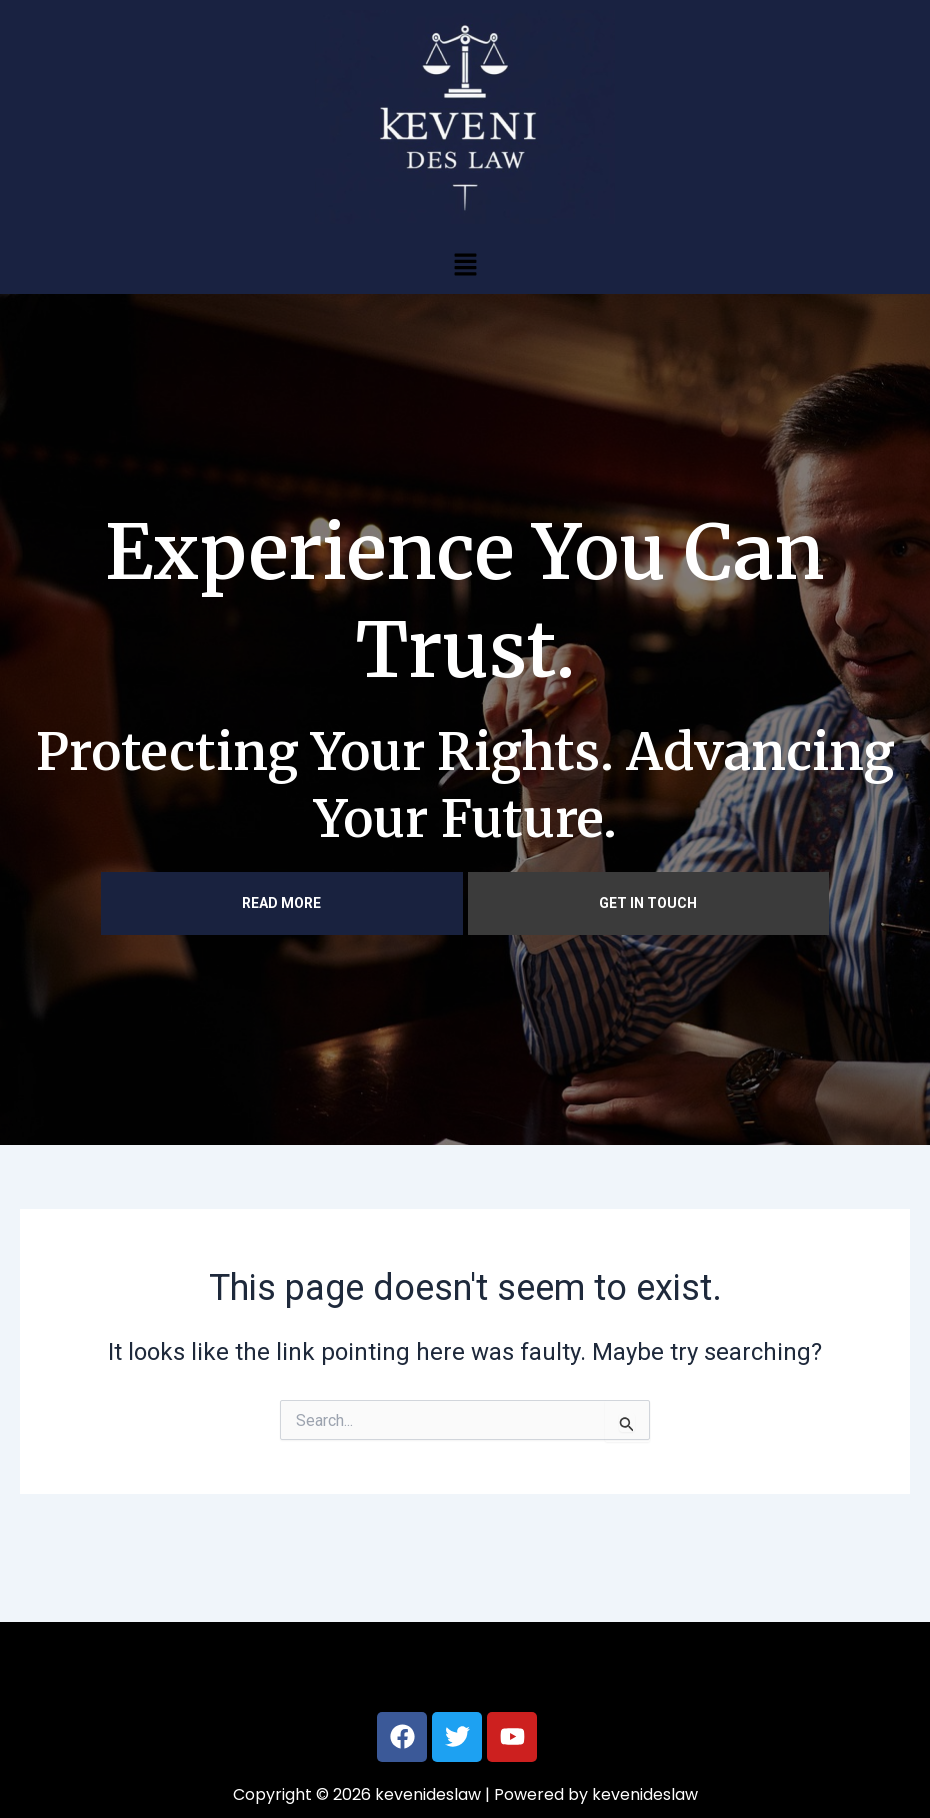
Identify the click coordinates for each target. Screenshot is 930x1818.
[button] (465, 264)
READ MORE (281, 903)
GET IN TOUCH (648, 903)
